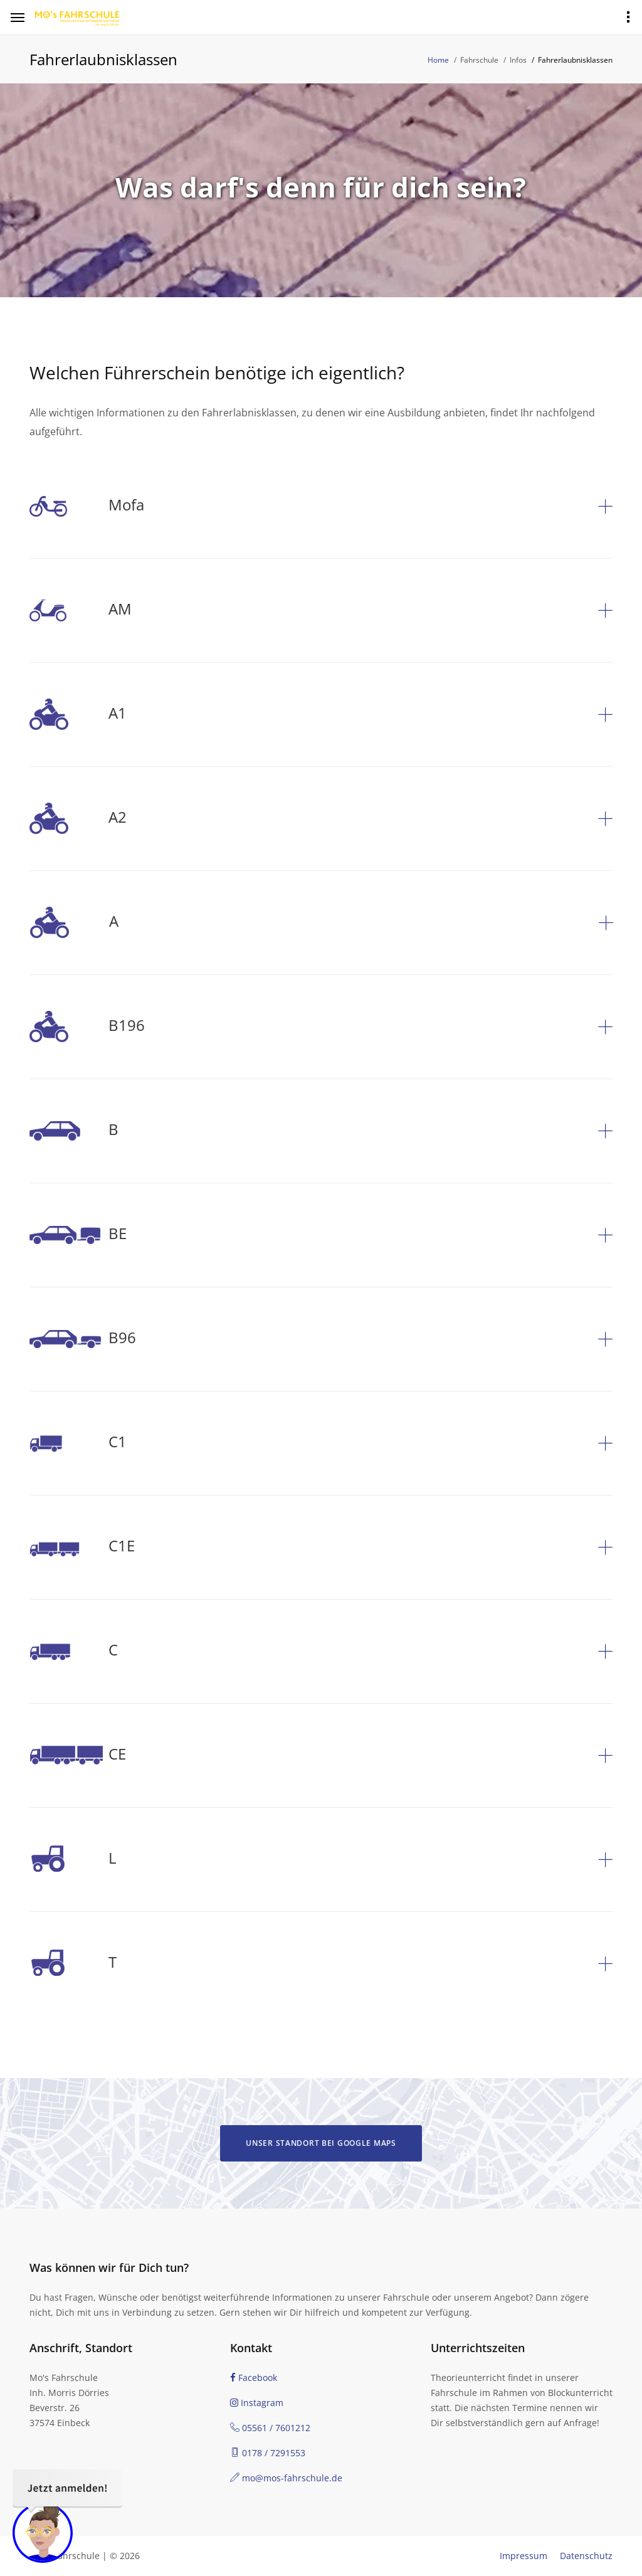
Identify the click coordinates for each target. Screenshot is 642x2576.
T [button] (73, 1963)
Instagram (256, 2403)
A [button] (74, 922)
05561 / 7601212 (270, 2428)
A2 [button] (78, 818)
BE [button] (78, 1235)
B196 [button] (87, 1027)
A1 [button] (78, 714)
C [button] (73, 1651)
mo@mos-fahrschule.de (286, 2478)
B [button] (73, 1131)
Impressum (523, 2556)
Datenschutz (586, 2556)
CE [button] (77, 1755)
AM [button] (80, 610)
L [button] (73, 1859)
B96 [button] (82, 1339)
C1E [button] (82, 1547)
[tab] (321, 506)
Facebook (253, 2377)
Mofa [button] (86, 506)
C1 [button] (78, 1443)
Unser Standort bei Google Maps (321, 2143)
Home (438, 60)
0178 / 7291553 (267, 2453)
